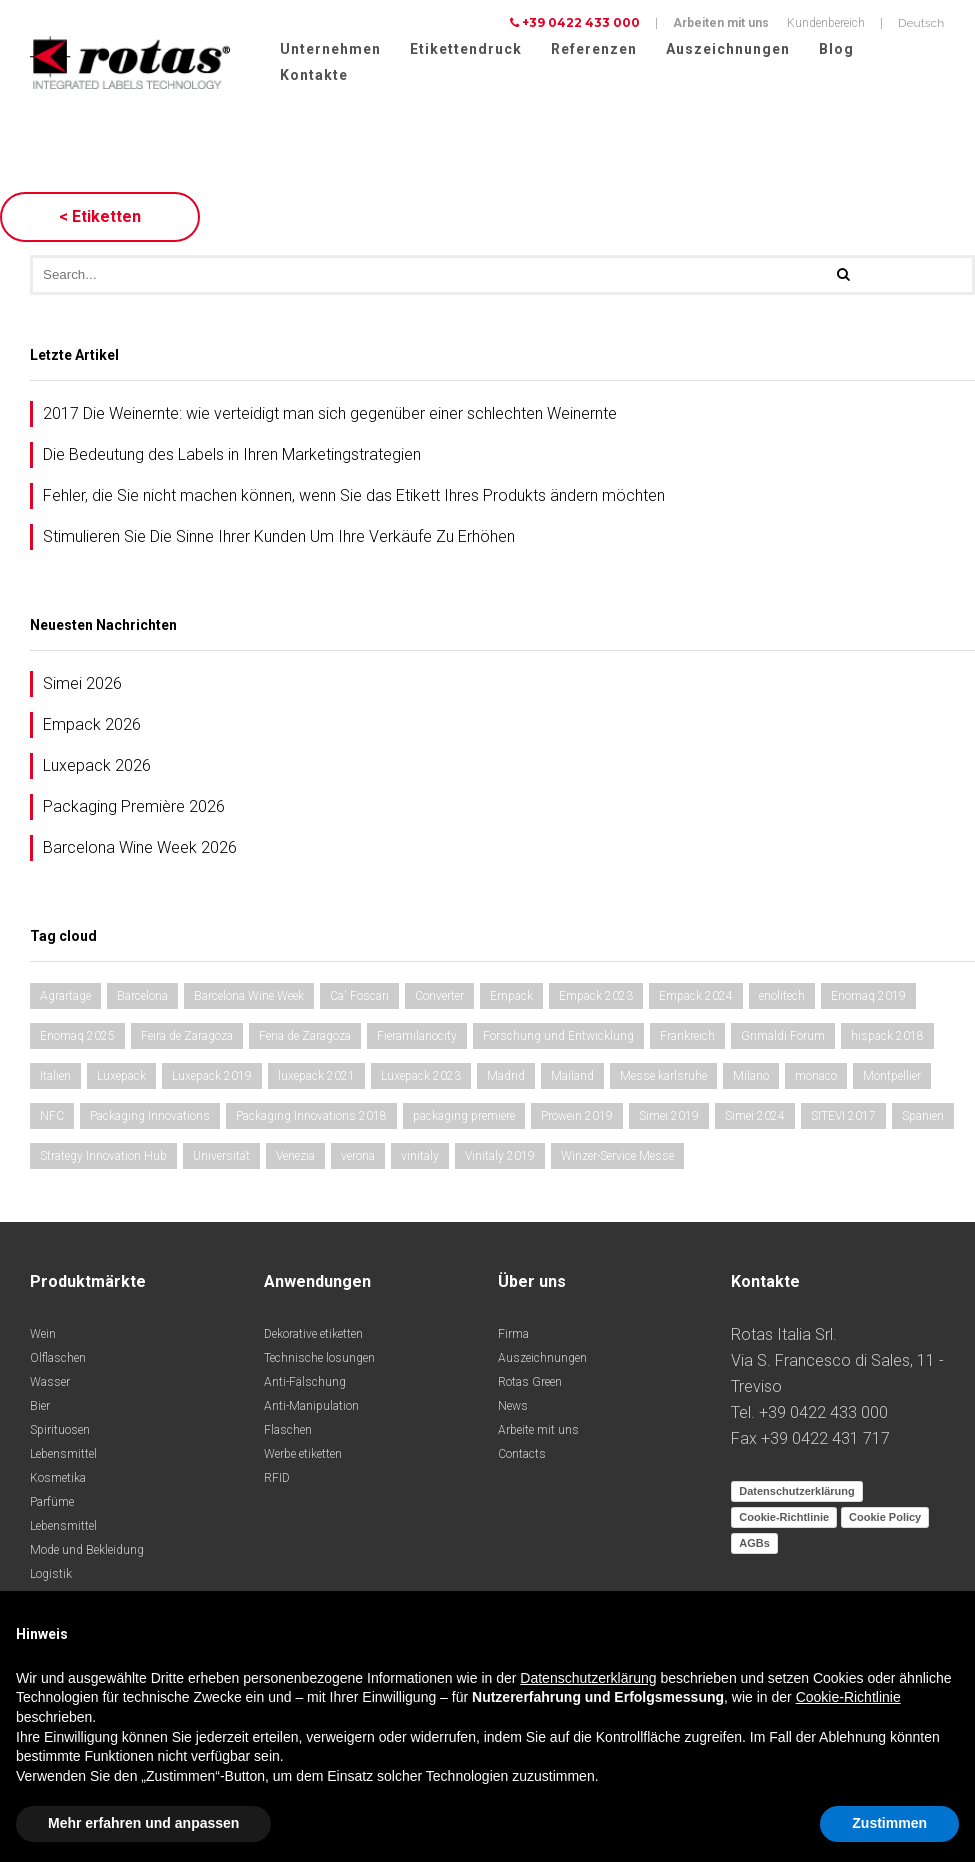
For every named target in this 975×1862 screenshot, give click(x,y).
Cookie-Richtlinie (784, 1520)
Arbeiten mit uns (721, 23)
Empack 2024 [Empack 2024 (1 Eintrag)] (696, 999)
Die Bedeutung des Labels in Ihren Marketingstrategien (232, 457)
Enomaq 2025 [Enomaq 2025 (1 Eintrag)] (77, 1039)
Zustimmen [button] (889, 1823)
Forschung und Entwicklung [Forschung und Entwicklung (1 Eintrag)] (558, 1039)
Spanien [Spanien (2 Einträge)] (923, 1119)
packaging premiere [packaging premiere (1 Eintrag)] (464, 1119)
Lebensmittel (63, 1457)
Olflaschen (58, 1361)
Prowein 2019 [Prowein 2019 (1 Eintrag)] (577, 1119)
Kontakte (314, 75)
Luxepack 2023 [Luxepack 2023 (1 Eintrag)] (421, 1079)
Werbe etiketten (303, 1457)
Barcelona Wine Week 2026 (140, 850)
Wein (43, 1337)
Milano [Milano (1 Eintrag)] (751, 1079)
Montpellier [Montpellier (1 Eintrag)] (892, 1079)
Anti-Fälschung (305, 1385)
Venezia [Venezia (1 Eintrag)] (295, 1159)
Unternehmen (330, 49)
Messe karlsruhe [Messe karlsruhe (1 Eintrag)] (663, 1079)
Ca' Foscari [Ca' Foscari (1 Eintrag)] (359, 999)
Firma (513, 1337)
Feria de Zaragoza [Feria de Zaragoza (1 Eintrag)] (305, 1039)
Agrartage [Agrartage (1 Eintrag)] (65, 999)
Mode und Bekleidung (87, 1553)
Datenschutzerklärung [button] (588, 1678)
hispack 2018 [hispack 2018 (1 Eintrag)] (887, 1039)
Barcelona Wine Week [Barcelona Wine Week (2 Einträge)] (249, 999)
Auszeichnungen (728, 49)
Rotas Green (530, 1385)
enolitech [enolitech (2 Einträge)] (782, 999)
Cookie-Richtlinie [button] (848, 1697)
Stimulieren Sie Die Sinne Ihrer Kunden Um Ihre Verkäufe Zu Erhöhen (279, 539)
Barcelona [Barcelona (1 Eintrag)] (142, 999)
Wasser (50, 1385)
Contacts (522, 1457)
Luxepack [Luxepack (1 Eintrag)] (121, 1079)
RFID (277, 1481)
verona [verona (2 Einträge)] (358, 1159)
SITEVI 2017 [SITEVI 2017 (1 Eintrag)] (843, 1119)
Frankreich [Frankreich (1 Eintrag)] (687, 1039)
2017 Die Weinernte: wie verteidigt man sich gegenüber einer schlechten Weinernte (330, 416)
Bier (40, 1409)
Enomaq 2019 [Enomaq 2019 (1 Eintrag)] (868, 999)
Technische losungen (319, 1361)
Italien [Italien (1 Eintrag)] (55, 1079)
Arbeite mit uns (538, 1433)
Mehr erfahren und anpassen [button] (143, 1823)
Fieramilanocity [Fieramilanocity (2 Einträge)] (417, 1039)
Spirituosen (60, 1433)
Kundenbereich (826, 23)
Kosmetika (58, 1481)
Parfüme (52, 1505)
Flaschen (288, 1433)
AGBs (754, 1546)
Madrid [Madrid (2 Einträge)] (506, 1079)
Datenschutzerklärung (797, 1494)
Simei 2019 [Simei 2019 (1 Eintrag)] (669, 1119)
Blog (836, 49)
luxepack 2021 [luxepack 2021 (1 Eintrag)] (316, 1079)
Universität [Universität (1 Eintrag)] (221, 1159)
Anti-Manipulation (311, 1409)
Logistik (51, 1577)
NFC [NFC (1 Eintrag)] (52, 1119)
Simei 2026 (82, 686)
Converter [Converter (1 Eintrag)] (439, 999)
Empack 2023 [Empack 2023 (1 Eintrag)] (596, 999)
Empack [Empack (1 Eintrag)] (511, 999)
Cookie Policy (885, 1520)
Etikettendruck (466, 49)
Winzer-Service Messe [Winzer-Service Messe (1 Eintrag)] (617, 1159)
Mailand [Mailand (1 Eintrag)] (572, 1079)
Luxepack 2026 (97, 768)
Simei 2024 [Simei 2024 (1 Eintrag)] (755, 1119)
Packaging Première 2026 (134, 809)
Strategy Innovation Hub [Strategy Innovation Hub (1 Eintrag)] (103, 1159)
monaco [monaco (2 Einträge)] (816, 1079)
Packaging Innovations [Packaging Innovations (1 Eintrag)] (150, 1119)
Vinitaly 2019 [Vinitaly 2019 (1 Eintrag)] (500, 1159)
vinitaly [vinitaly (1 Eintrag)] (420, 1159)
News (513, 1409)
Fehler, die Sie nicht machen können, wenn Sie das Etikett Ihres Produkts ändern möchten (354, 498)
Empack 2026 (92, 727)
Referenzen (594, 49)
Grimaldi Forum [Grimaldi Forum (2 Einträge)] (783, 1039)
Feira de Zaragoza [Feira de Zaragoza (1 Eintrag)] (187, 1039)
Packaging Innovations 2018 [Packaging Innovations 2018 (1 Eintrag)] (311, 1119)
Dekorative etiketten (313, 1337)
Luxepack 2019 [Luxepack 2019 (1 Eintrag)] (212, 1079)
